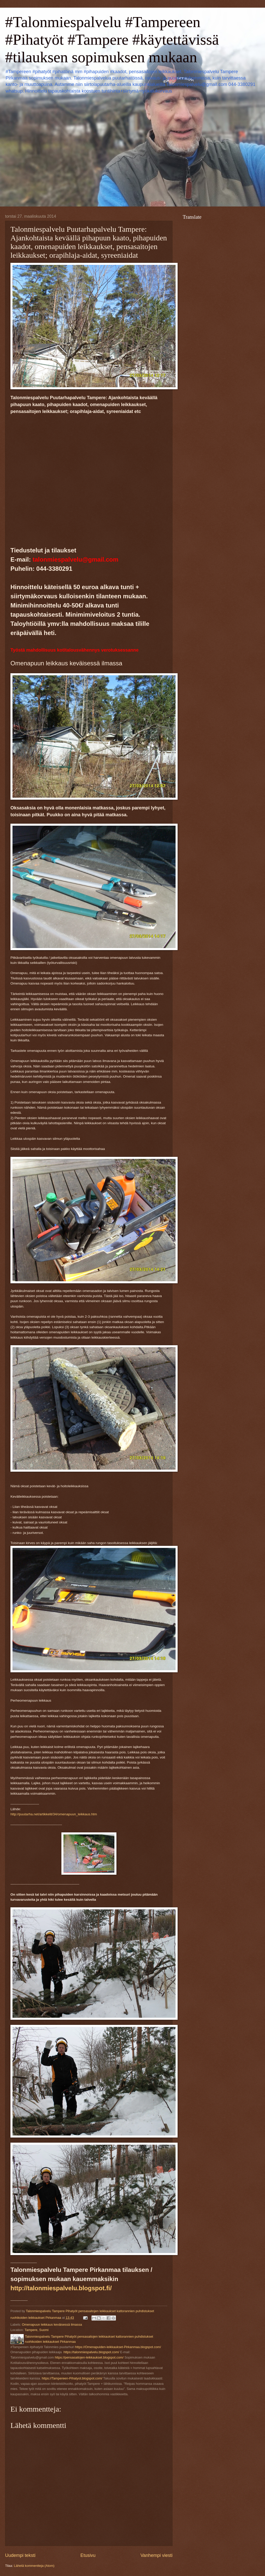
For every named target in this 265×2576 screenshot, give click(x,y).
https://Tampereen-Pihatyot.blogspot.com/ (72, 2378)
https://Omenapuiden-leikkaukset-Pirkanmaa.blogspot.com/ (118, 2347)
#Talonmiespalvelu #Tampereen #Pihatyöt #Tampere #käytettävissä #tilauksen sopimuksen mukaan (112, 40)
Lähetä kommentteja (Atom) (34, 2566)
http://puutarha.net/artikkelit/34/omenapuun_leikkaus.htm (53, 1814)
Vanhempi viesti (156, 2555)
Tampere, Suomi (37, 2330)
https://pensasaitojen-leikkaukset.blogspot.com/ (89, 2357)
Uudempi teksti (20, 2555)
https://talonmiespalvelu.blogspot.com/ (91, 2352)
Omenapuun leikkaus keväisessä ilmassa (52, 2324)
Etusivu (88, 2555)
